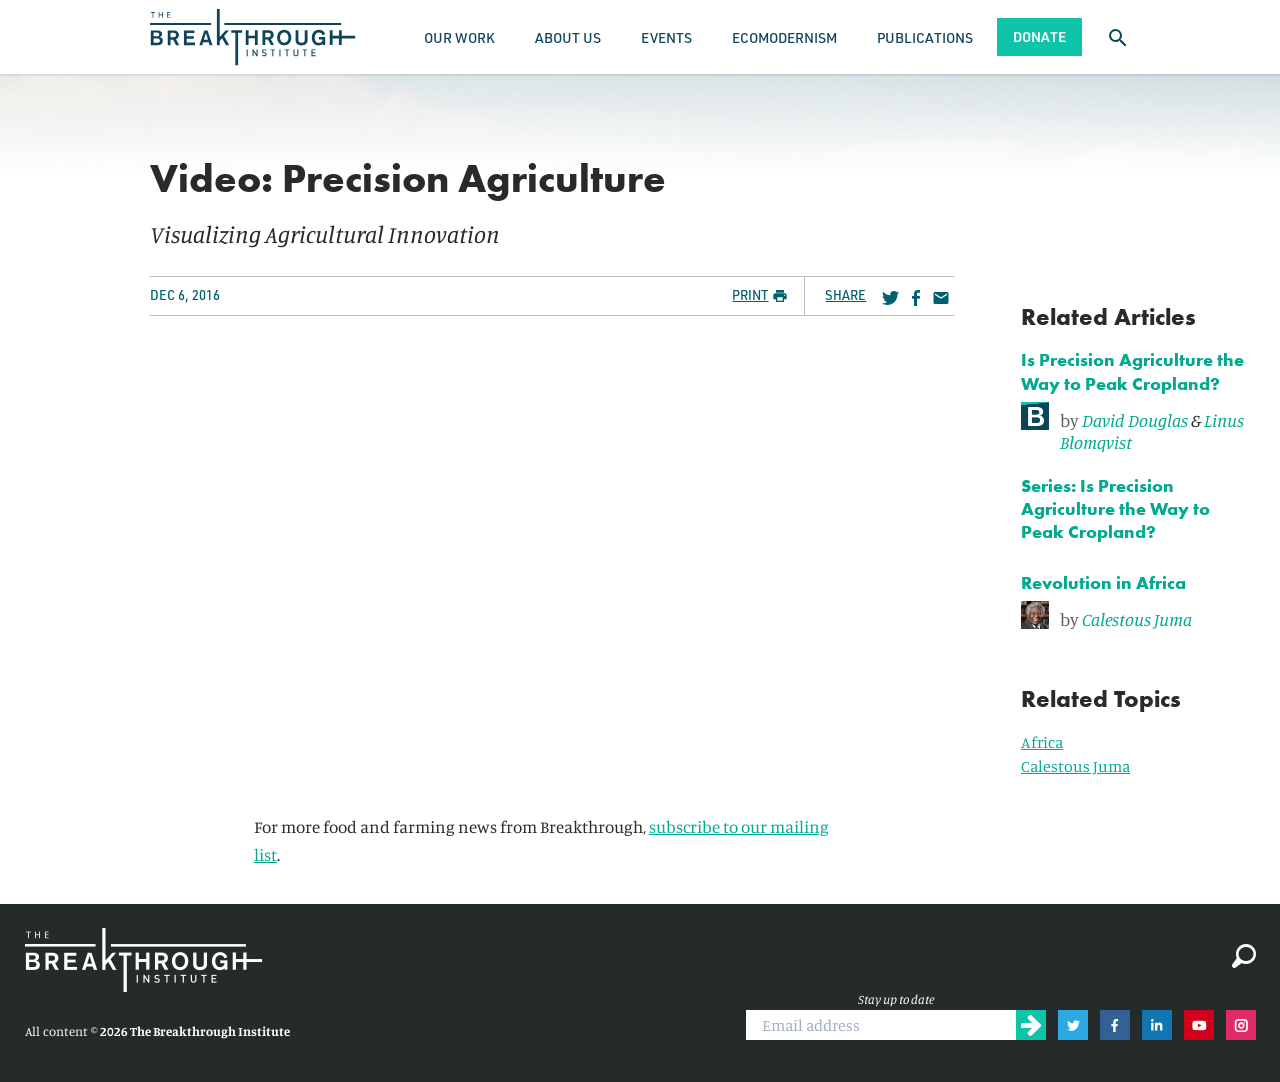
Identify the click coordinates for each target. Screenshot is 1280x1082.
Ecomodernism (784, 37)
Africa (1042, 742)
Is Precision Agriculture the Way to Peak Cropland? (1132, 371)
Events (666, 37)
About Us (568, 37)
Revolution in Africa (1103, 582)
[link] (1138, 428)
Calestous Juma (1137, 619)
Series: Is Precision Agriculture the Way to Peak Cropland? (1115, 509)
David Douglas (1135, 420)
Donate (1039, 36)
